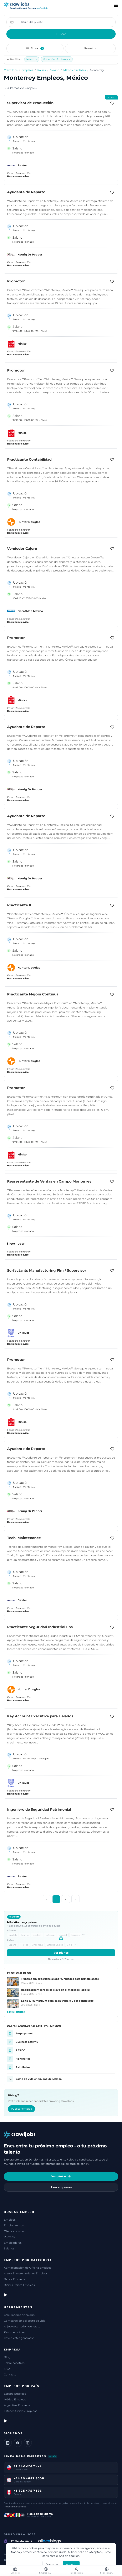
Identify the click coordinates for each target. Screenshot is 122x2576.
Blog (7, 2357)
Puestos (9, 2237)
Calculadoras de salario (19, 2315)
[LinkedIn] (8, 2443)
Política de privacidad (15, 2506)
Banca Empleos (14, 2279)
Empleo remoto (14, 2225)
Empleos (27, 70)
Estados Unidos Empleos (20, 2411)
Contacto (10, 2374)
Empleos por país (21, 2386)
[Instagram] (28, 2443)
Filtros (35, 48)
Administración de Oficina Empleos (27, 2267)
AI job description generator (23, 2326)
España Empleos (15, 2393)
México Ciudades (74, 70)
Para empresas (61, 2187)
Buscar (61, 34)
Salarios (9, 2248)
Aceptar (71, 2564)
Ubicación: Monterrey (57, 59)
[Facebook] (18, 2443)
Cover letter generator (19, 2338)
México (31, 59)
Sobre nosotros (14, 2363)
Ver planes (61, 1952)
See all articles (17, 2011)
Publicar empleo (21, 2108)
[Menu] (116, 5)
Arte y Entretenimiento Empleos (26, 2273)
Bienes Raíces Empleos (19, 2285)
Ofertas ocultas (14, 2231)
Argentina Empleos (17, 2405)
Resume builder (14, 2332)
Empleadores (13, 2242)
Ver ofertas (61, 2176)
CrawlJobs (11, 70)
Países (41, 70)
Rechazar (52, 2564)
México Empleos (15, 2399)
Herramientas (18, 2307)
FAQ (7, 2368)
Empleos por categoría (28, 2260)
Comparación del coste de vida (24, 2320)
